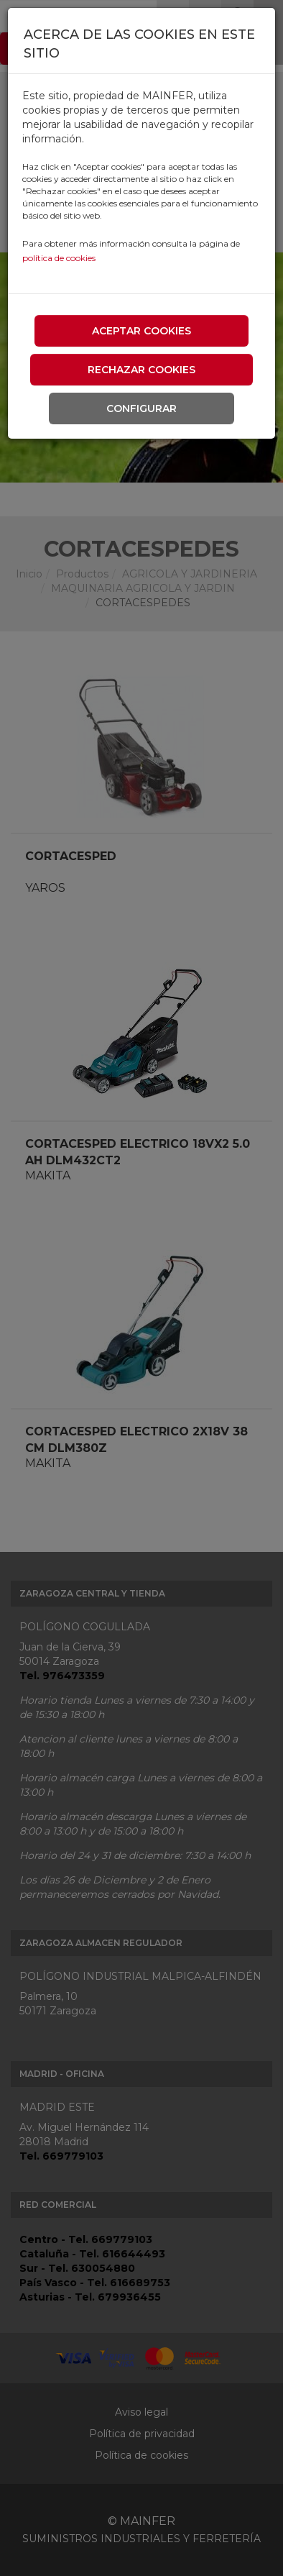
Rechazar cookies (141, 369)
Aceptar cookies (141, 330)
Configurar (141, 408)
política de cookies (59, 257)
